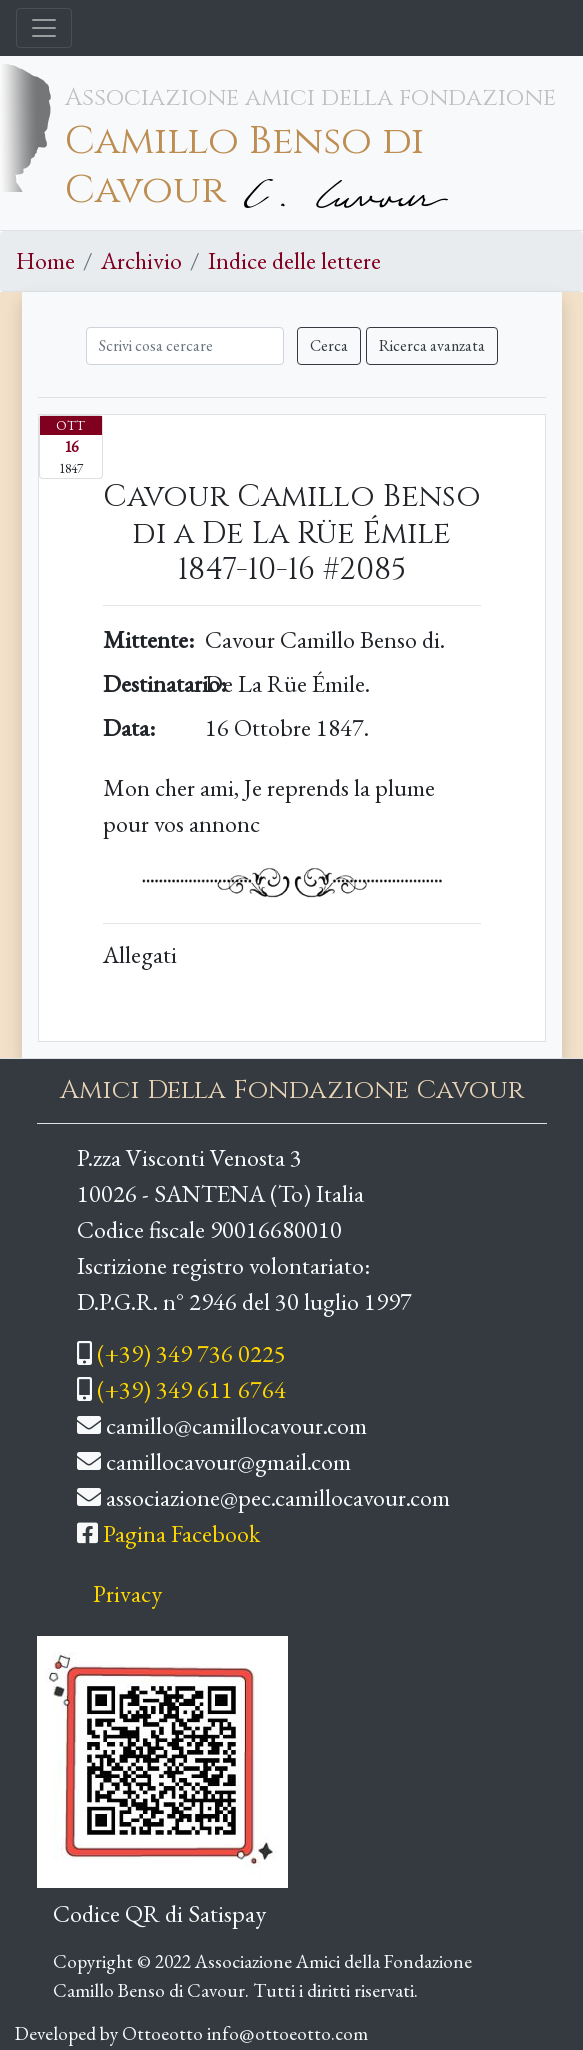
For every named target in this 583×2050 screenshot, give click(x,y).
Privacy (127, 1593)
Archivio (141, 260)
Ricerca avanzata (432, 345)
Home (45, 260)
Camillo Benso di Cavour (244, 166)
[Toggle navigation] (44, 28)
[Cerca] (185, 346)
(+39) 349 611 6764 (191, 1389)
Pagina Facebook (181, 1533)
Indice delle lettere (294, 260)
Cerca (329, 345)
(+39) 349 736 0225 (191, 1353)
